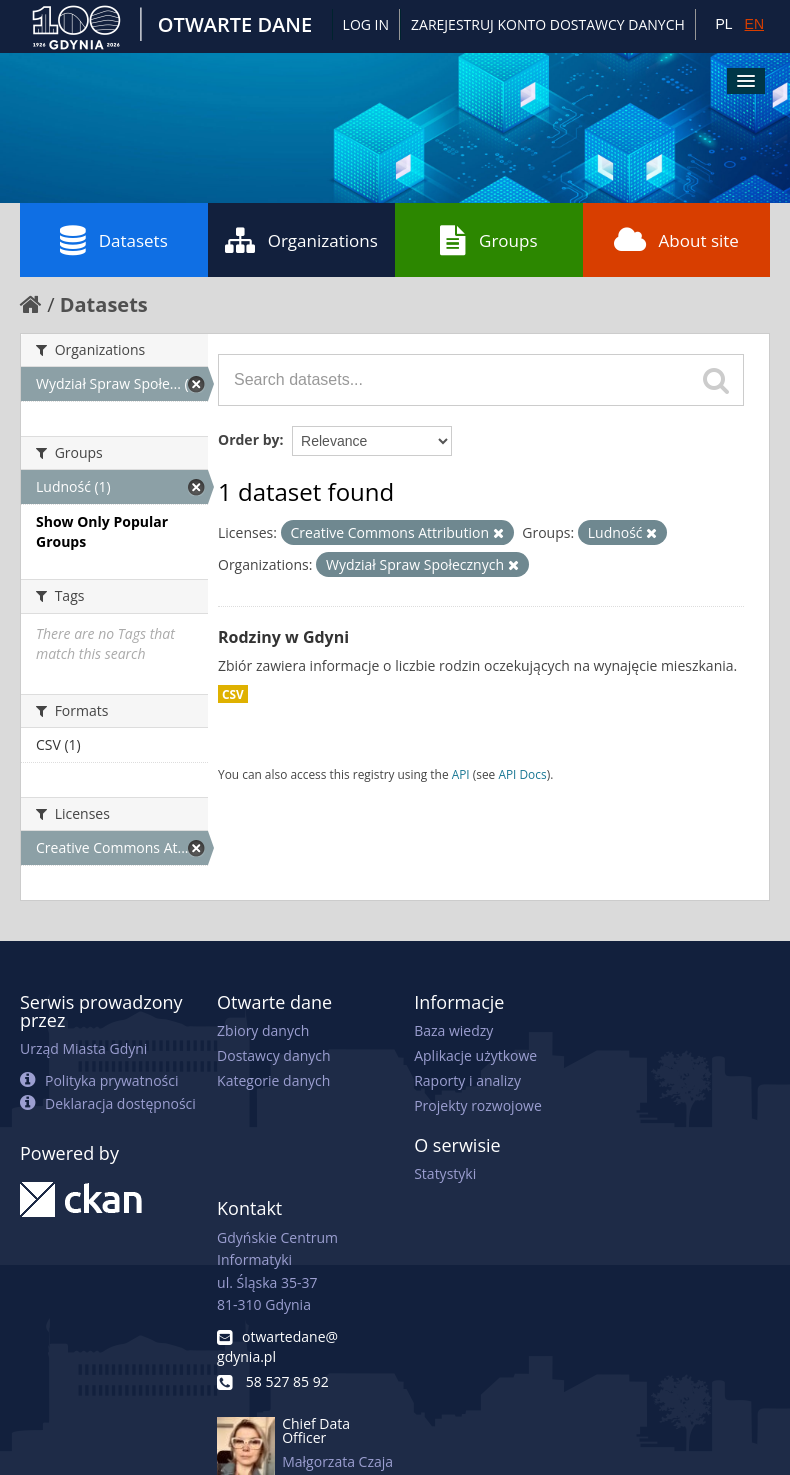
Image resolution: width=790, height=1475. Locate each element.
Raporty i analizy (467, 1080)
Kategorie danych (273, 1080)
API (461, 774)
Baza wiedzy (453, 1030)
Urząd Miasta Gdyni (83, 1048)
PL (723, 24)
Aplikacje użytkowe (475, 1055)
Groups (488, 240)
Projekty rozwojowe (478, 1105)
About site (676, 240)
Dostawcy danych (273, 1055)
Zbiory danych (263, 1030)
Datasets (114, 240)
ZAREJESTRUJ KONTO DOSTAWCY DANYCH (548, 24)
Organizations (301, 240)
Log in (366, 24)
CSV (233, 694)
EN (754, 24)
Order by (248, 439)
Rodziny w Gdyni (283, 637)
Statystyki (445, 1173)
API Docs (522, 774)
